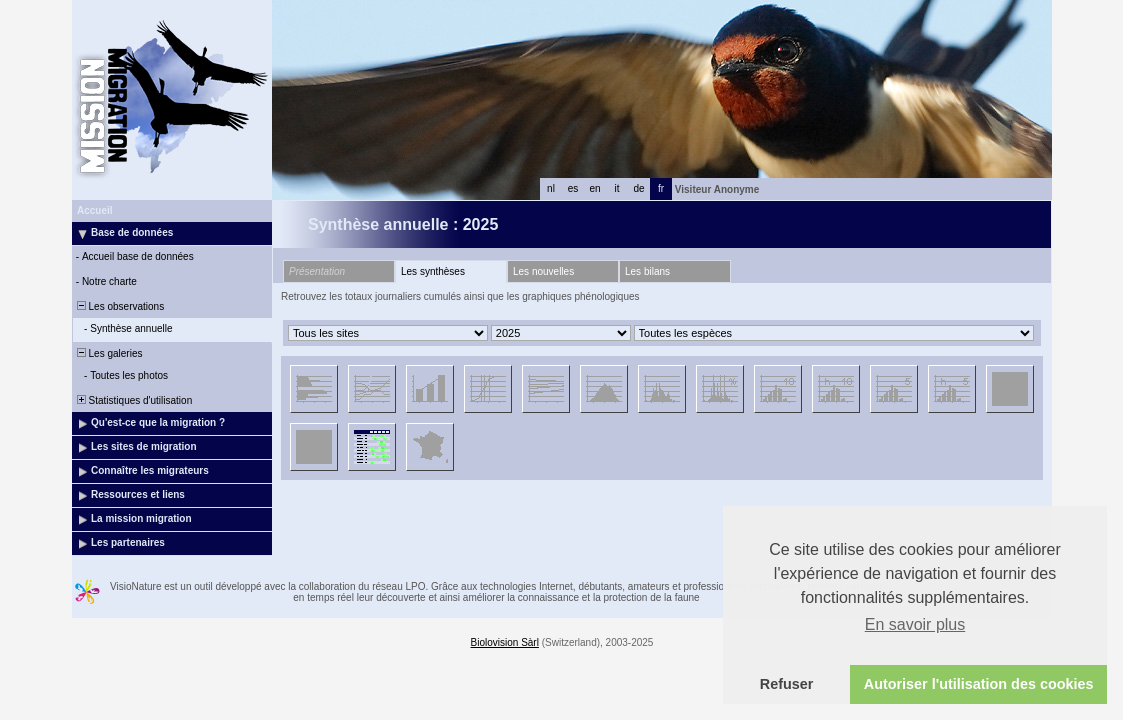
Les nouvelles (543, 271)
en (594, 188)
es (573, 188)
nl (551, 188)
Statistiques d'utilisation (133, 400)
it (617, 188)
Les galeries (108, 353)
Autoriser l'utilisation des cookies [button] (979, 684)
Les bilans (647, 271)
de (638, 188)
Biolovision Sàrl (505, 642)
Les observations (119, 306)
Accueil (95, 210)
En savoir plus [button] (915, 624)
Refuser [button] (787, 684)
